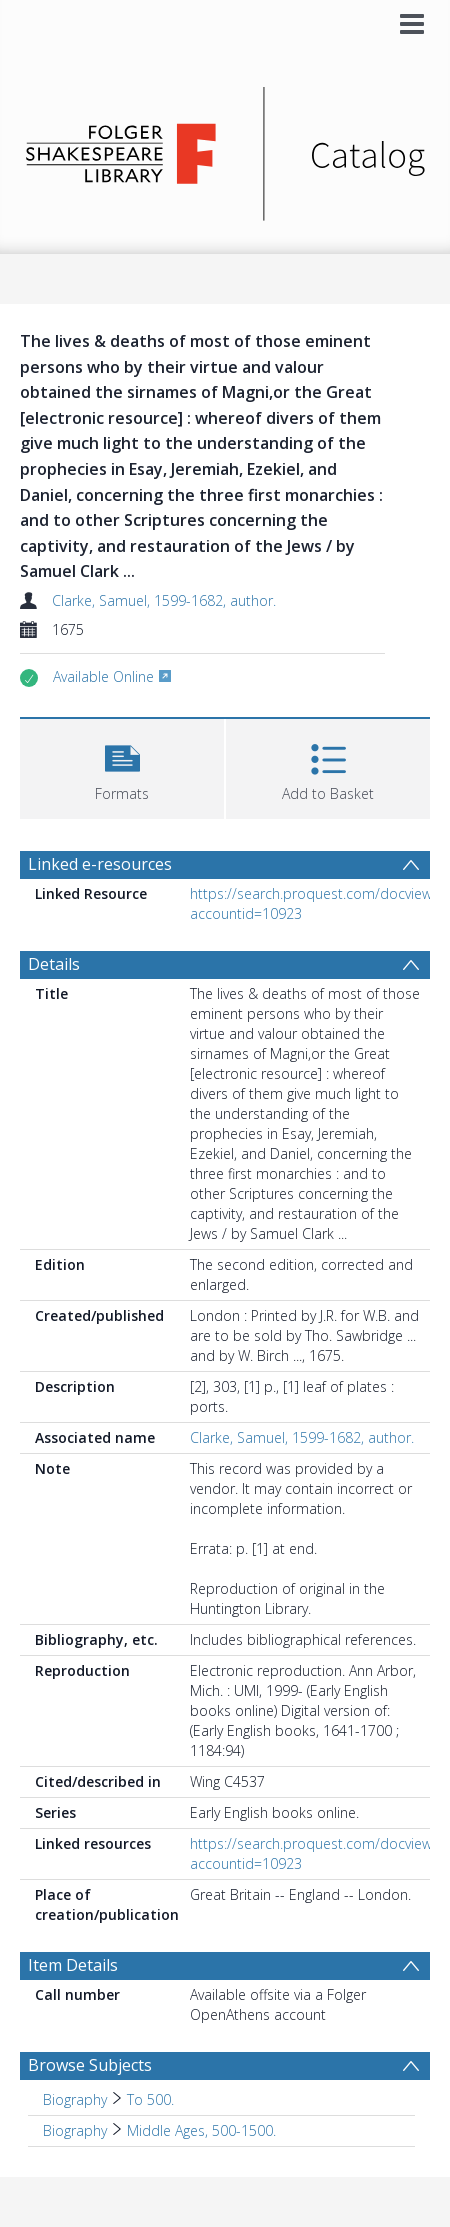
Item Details (73, 1965)
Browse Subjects (90, 2065)
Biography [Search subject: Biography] (75, 2099)
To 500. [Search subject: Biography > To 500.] (150, 2099)
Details (54, 964)
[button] (122, 766)
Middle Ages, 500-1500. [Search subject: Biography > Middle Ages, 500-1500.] (201, 2130)
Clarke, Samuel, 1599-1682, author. (164, 600)
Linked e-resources (100, 864)
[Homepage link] (225, 148)
